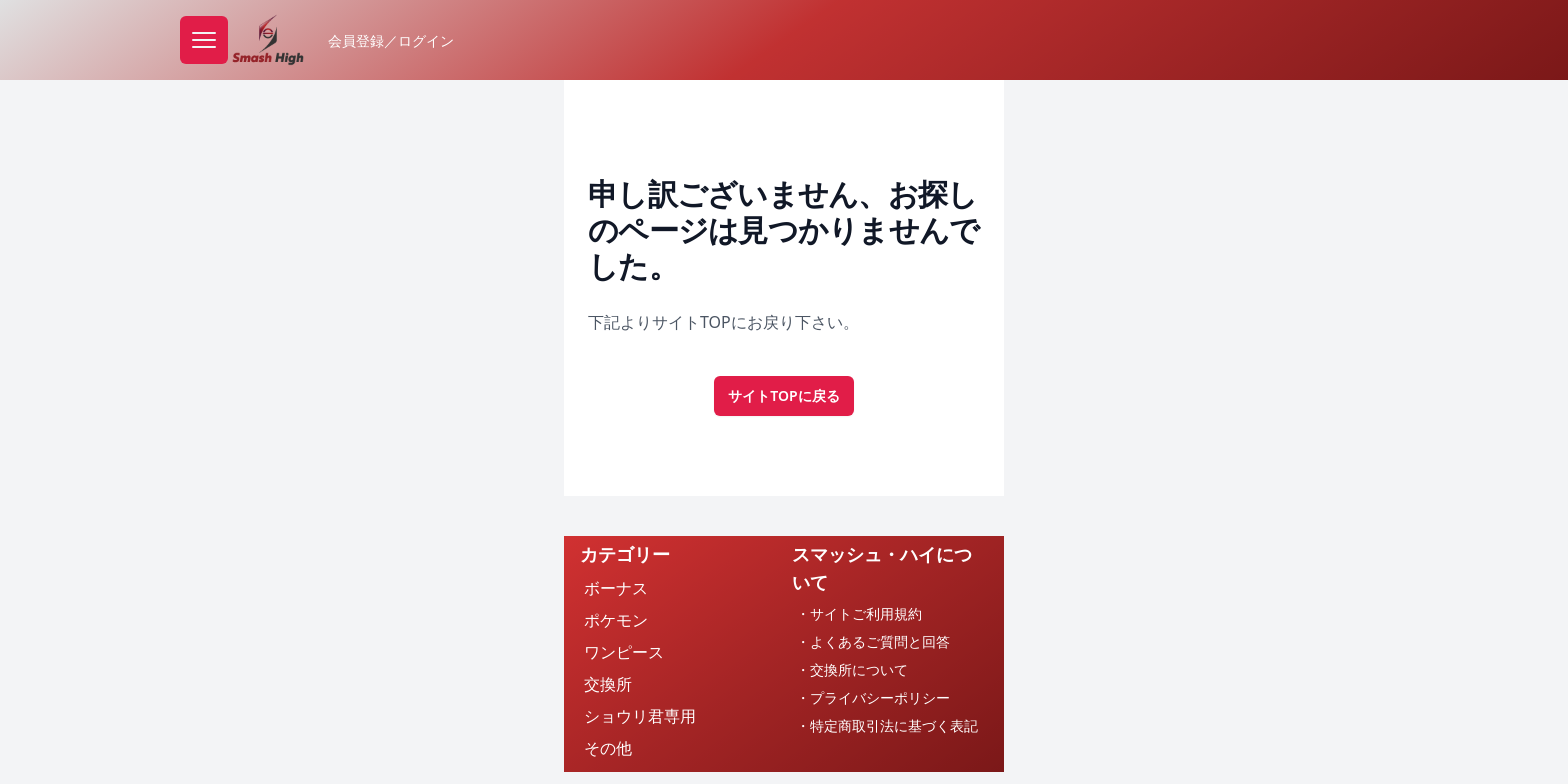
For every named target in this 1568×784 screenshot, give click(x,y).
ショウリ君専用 (640, 716)
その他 (608, 748)
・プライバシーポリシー (873, 697)
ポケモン (616, 620)
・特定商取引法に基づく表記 (887, 725)
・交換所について (852, 669)
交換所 (608, 684)
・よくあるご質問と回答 (873, 641)
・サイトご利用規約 (859, 613)
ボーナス (616, 588)
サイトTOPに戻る (783, 395)
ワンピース (624, 652)
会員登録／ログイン (391, 40)
